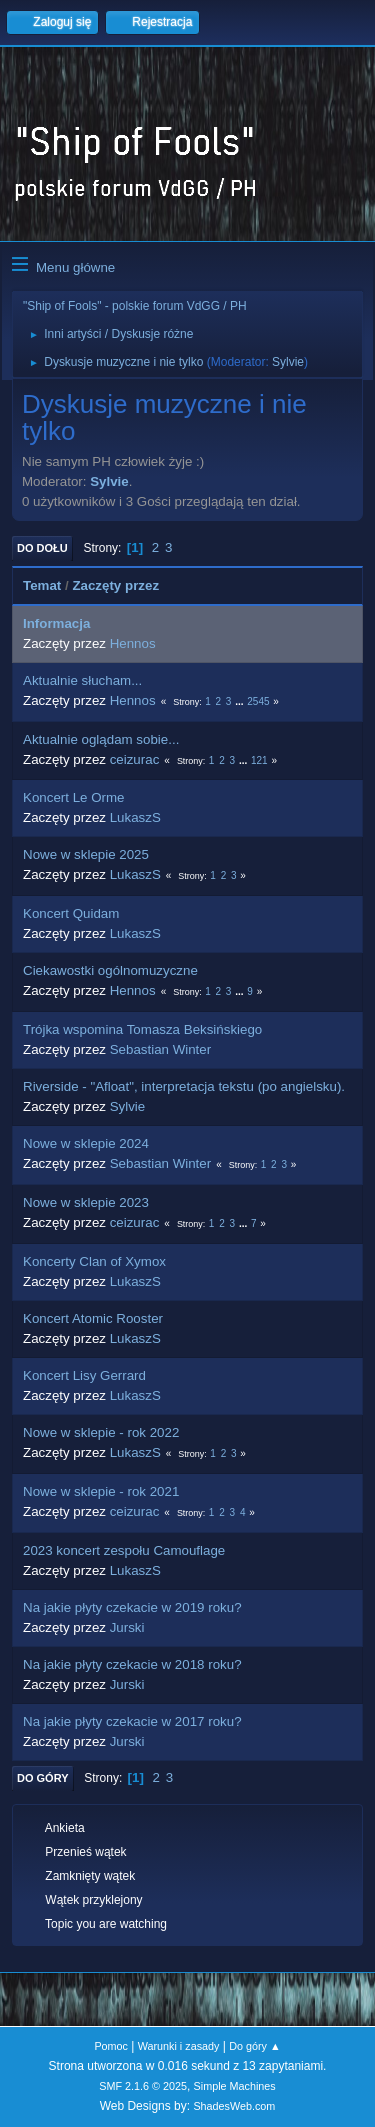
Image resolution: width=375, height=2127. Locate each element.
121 (259, 760)
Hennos (133, 643)
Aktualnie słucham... (82, 680)
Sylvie (288, 362)
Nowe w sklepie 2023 (86, 1202)
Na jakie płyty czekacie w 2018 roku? (132, 1664)
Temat (42, 585)
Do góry (43, 1778)
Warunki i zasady (179, 2046)
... (240, 701)
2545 (258, 701)
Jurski (127, 1627)
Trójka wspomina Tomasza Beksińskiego (142, 1029)
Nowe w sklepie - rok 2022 (101, 1432)
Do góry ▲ (254, 2046)
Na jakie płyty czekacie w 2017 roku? (132, 1721)
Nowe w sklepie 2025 (86, 854)
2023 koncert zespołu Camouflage (124, 1550)
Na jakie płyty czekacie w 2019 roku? (132, 1607)
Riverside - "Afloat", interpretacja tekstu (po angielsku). (184, 1086)
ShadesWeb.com (234, 2106)
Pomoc (111, 2046)
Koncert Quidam (71, 913)
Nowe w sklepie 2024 (86, 1143)
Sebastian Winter (161, 1049)
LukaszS (135, 817)
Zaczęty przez (115, 585)
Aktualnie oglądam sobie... (101, 739)
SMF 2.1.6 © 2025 (143, 2086)
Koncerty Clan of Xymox (94, 1261)
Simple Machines (235, 2086)
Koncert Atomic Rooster (93, 1318)
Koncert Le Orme (73, 797)
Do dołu (42, 548)
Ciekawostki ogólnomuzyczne (110, 970)
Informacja (56, 623)
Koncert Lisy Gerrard (84, 1375)
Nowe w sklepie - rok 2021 (101, 1491)
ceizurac (135, 759)
